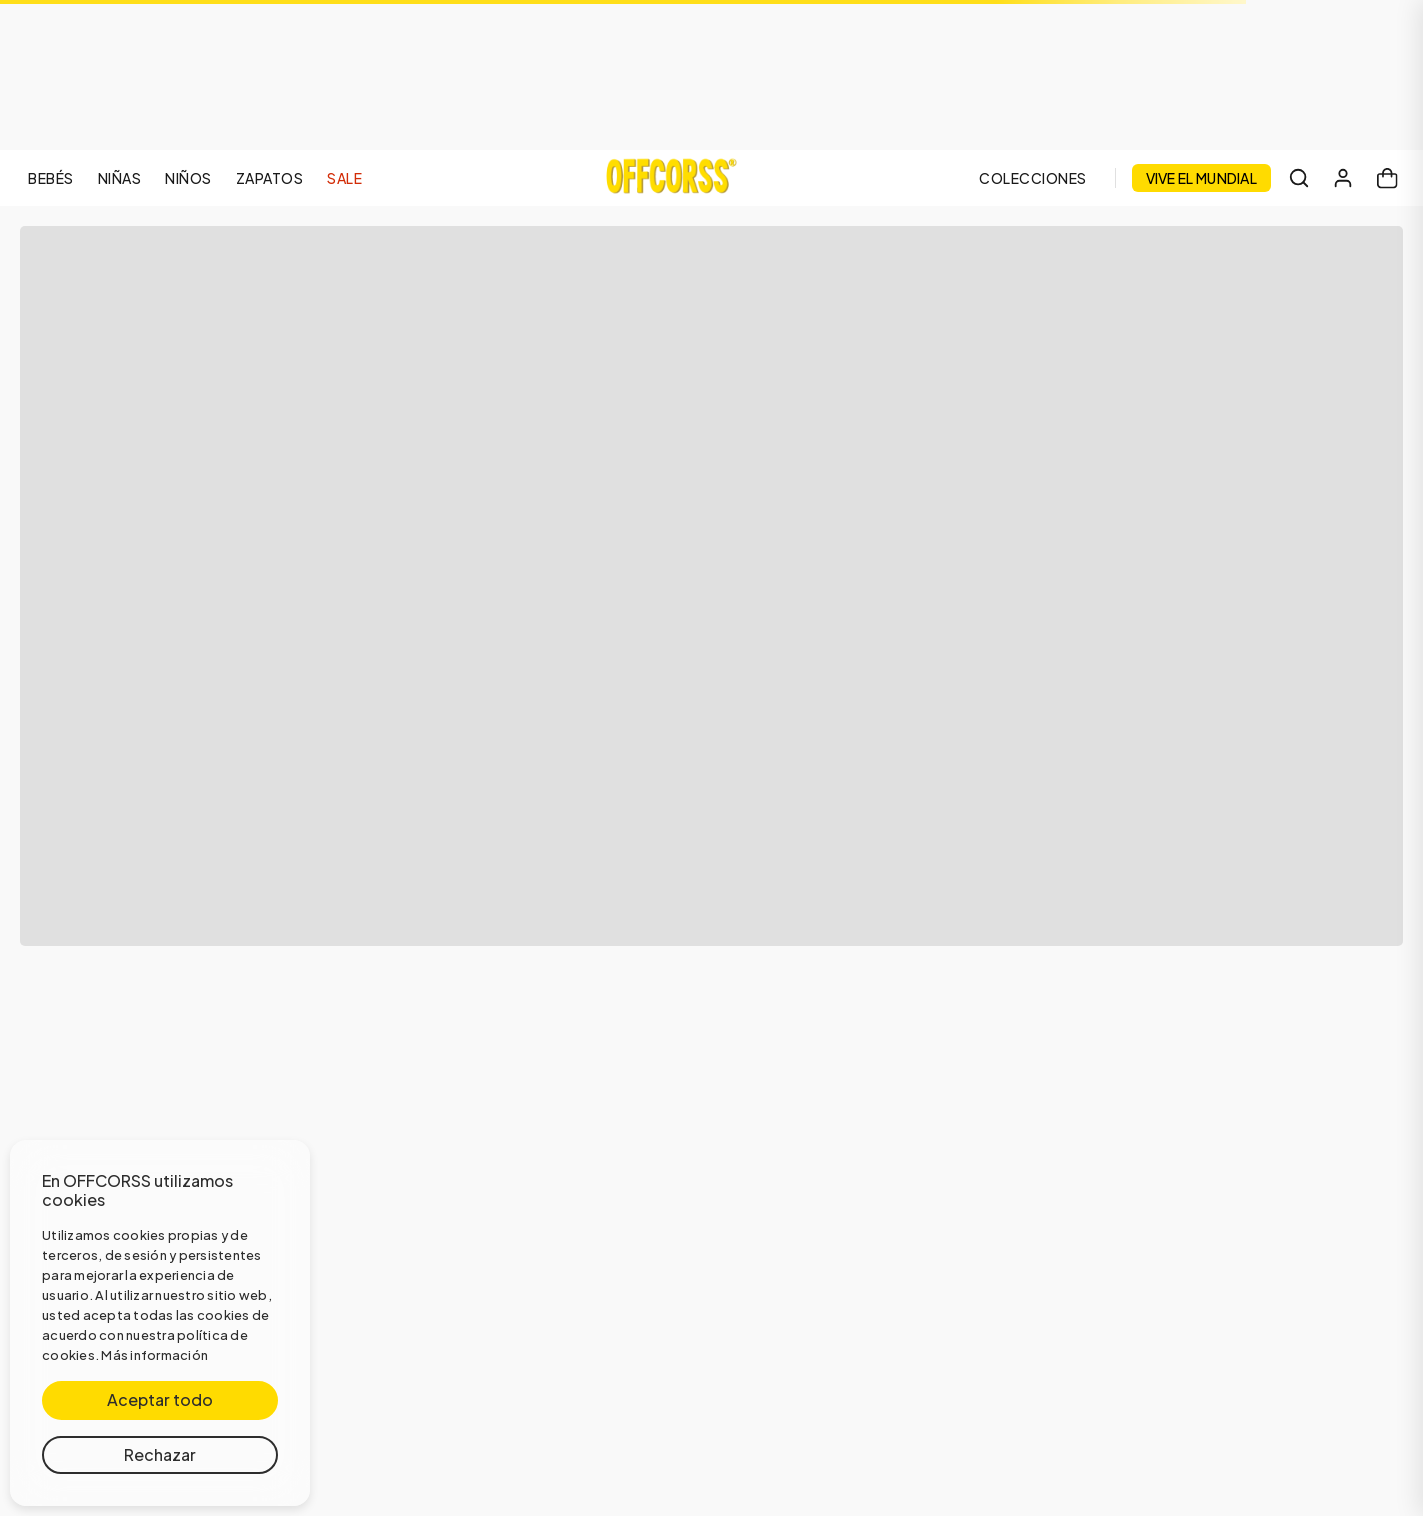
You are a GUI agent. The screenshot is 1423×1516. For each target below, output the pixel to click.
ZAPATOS (270, 178)
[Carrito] (1387, 178)
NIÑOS (188, 178)
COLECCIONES (1033, 178)
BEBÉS (51, 178)
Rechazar (160, 1454)
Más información (154, 1355)
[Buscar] (1299, 178)
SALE (344, 178)
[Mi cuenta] (1343, 178)
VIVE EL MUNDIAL (1202, 178)
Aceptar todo (160, 1399)
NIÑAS (120, 178)
